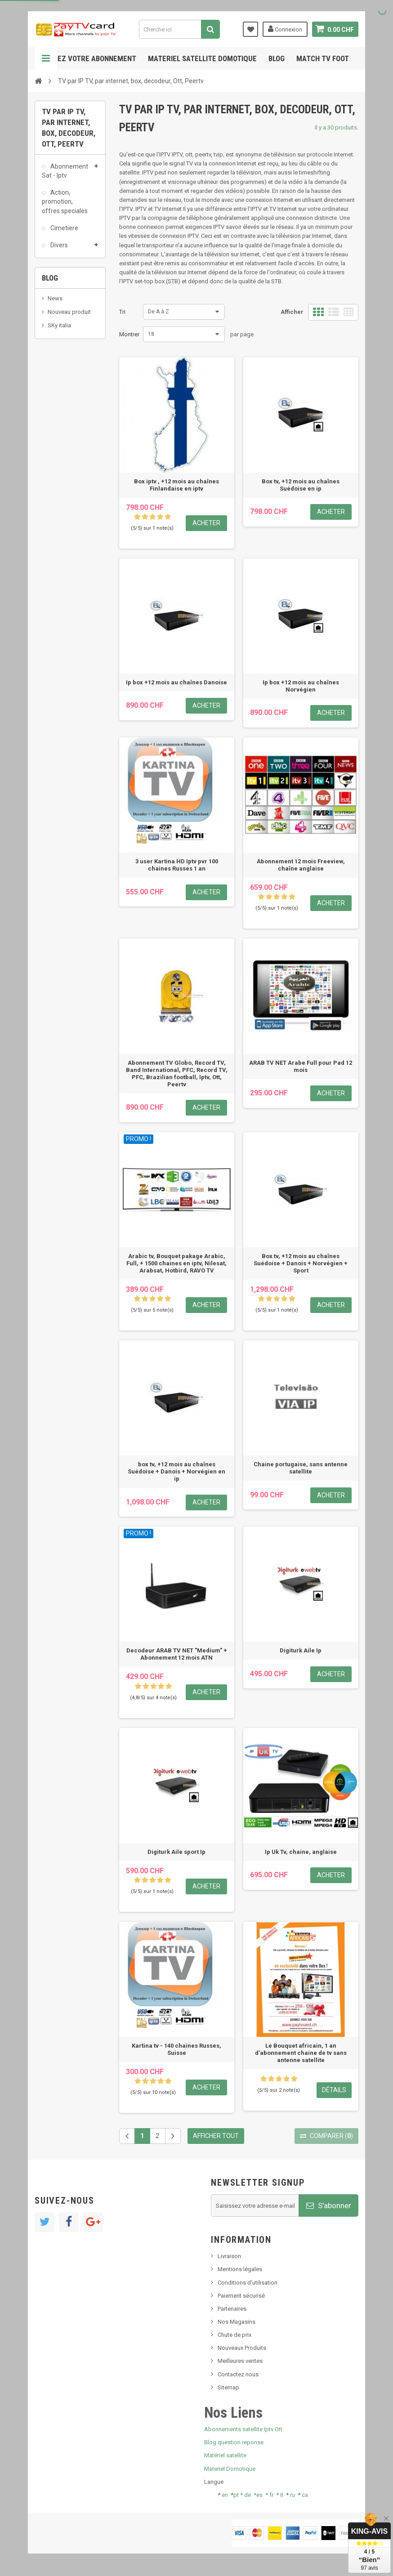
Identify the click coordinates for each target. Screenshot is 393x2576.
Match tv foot (322, 58)
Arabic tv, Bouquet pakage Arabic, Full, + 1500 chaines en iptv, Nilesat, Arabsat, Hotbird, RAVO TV (176, 1263)
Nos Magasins (236, 2321)
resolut (57, 499)
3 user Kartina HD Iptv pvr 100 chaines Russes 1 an (176, 865)
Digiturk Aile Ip (301, 1650)
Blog (276, 58)
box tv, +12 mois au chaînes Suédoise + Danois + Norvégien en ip (176, 1471)
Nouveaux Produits (242, 2347)
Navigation (46, 58)
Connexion (285, 29)
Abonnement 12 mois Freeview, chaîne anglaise (301, 865)
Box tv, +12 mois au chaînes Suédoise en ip (300, 485)
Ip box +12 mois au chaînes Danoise (176, 682)
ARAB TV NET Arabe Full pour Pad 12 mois (300, 1066)
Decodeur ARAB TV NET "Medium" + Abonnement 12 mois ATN (176, 1654)
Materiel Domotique (229, 2468)
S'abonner (328, 2205)
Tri (122, 311)
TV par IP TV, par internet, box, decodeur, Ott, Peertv (65, 349)
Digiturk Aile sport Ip (176, 1851)
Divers (58, 248)
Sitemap (228, 2387)
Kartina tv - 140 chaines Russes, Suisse (176, 2049)
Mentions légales (240, 2269)
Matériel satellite (225, 2455)
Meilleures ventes (240, 2360)
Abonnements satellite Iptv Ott (243, 2429)
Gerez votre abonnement (90, 58)
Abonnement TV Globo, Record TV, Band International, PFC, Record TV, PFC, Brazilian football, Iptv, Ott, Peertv (177, 1073)
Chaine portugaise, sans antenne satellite (301, 1468)
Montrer (129, 334)
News (55, 422)
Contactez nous (238, 2374)
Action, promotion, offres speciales (65, 205)
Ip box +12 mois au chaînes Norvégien (301, 686)
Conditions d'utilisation (247, 2282)
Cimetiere (63, 231)
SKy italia (59, 449)
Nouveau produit (69, 436)
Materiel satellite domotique (202, 58)
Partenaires (232, 2308)
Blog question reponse (233, 2442)
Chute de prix (234, 2334)
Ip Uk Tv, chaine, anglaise (301, 1851)
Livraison (229, 2256)
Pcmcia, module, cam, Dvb (61, 308)
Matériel (61, 282)
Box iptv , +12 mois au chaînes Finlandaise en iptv (176, 485)
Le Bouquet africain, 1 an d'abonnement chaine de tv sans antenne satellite (301, 2052)
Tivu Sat (58, 485)
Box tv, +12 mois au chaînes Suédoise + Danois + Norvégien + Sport (301, 1263)
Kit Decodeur (67, 265)
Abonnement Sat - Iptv (65, 174)
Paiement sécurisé (241, 2295)
